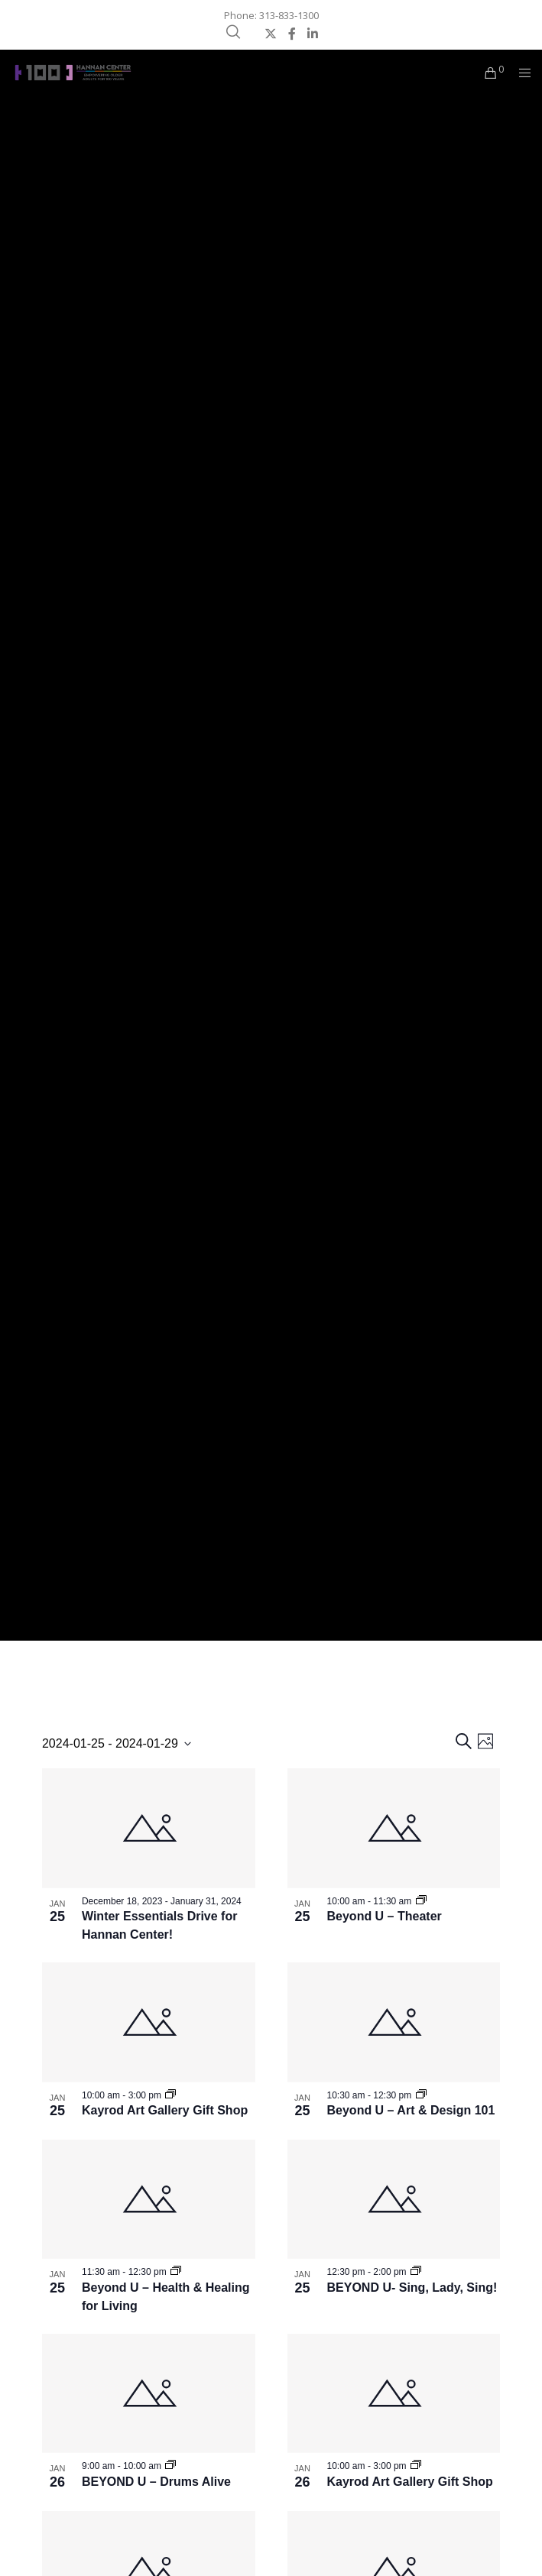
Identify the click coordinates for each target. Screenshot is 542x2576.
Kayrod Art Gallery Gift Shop (165, 2110)
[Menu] (520, 73)
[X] (271, 34)
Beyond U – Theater (384, 1916)
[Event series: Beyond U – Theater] (421, 1901)
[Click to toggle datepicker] (116, 1743)
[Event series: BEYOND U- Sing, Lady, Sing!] (416, 2272)
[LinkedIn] (312, 34)
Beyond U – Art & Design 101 (411, 2110)
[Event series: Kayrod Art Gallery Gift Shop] (170, 2095)
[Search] (233, 32)
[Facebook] (292, 34)
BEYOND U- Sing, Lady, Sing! (412, 2287)
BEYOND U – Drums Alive (156, 2481)
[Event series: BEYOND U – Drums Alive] (170, 2466)
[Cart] (486, 73)
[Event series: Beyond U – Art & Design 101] (421, 2095)
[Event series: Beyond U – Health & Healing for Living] (175, 2272)
